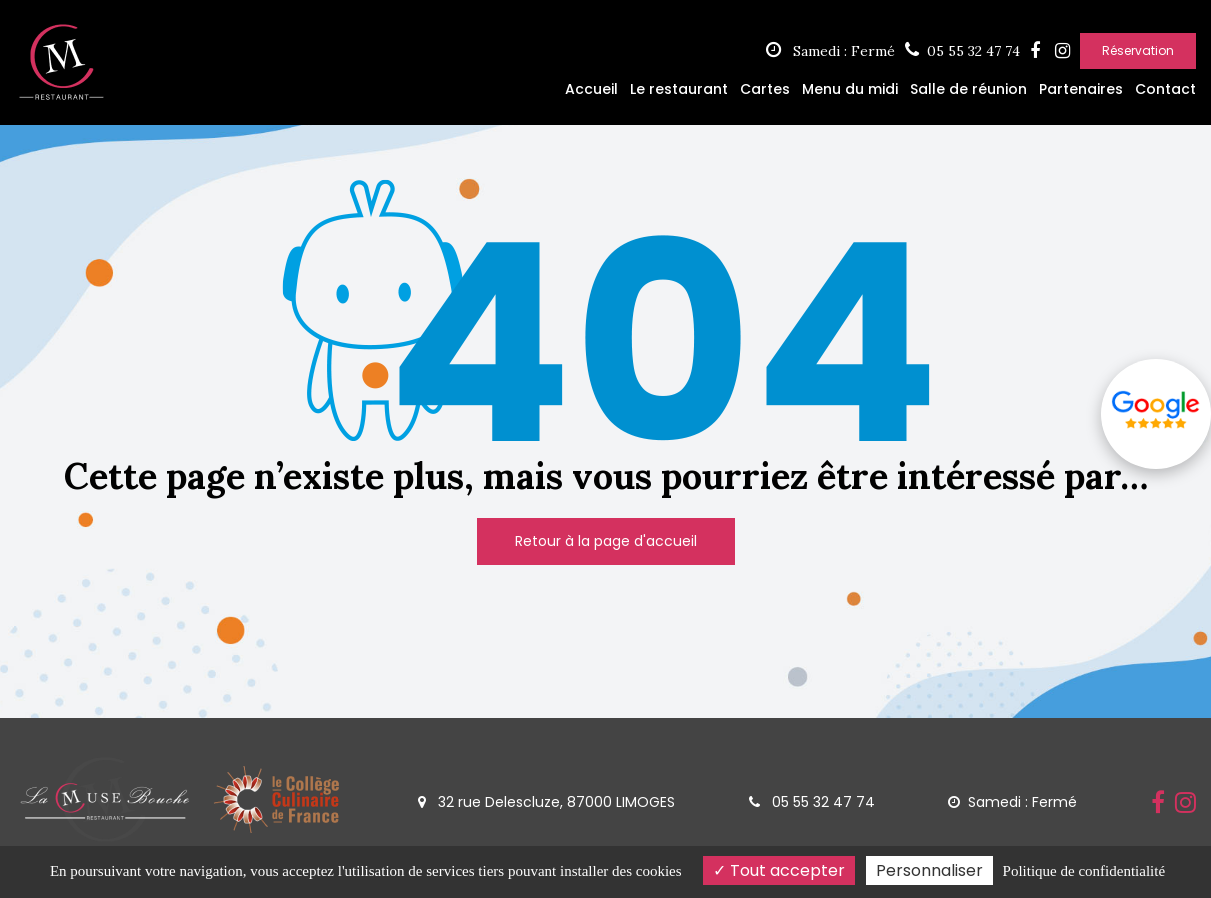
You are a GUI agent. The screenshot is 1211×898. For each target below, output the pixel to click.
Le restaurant (679, 89)
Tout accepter (779, 870)
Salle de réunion (968, 89)
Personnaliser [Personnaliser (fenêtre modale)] (929, 870)
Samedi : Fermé (830, 50)
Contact (1165, 89)
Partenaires (1081, 89)
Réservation (1138, 50)
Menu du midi (850, 89)
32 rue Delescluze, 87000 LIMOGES (546, 802)
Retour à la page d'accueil (606, 541)
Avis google (1156, 410)
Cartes (765, 89)
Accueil (591, 89)
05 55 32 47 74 (812, 802)
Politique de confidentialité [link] (1084, 871)
